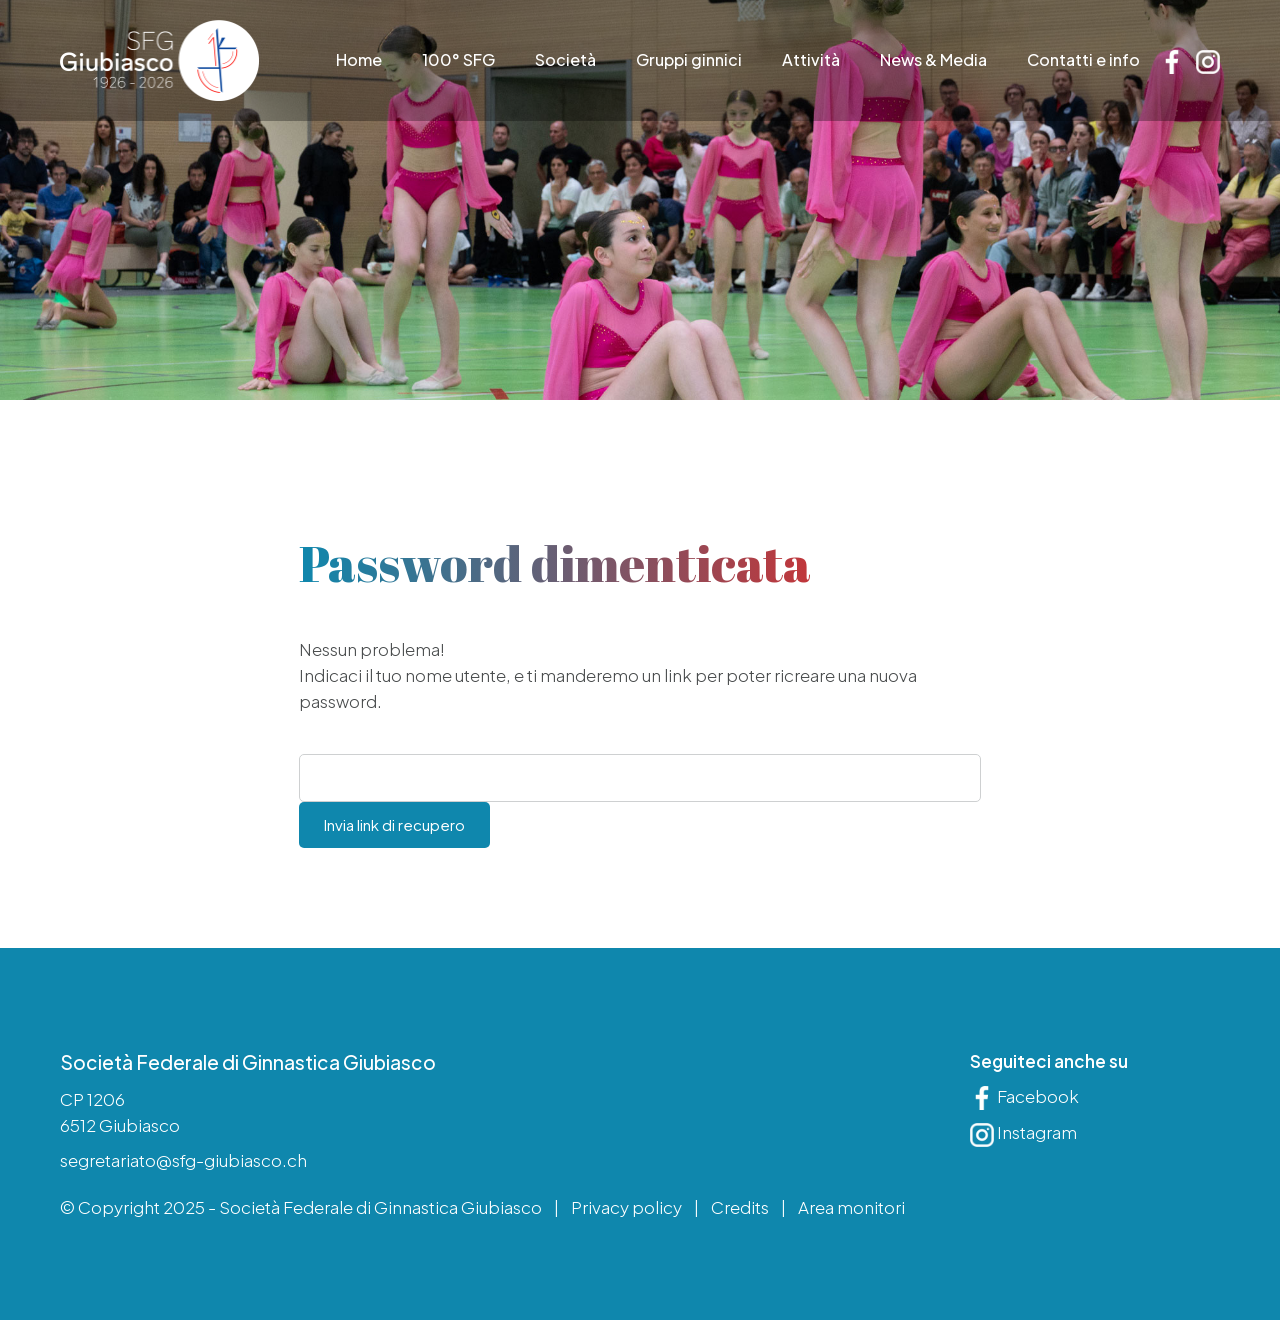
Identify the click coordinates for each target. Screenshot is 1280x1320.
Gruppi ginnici (689, 60)
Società (565, 60)
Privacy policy (626, 1207)
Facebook (1024, 1097)
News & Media (933, 60)
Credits (740, 1207)
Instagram (1023, 1134)
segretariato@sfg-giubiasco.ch (183, 1161)
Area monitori (851, 1207)
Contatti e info (1083, 60)
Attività (811, 60)
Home (359, 60)
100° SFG (458, 60)
